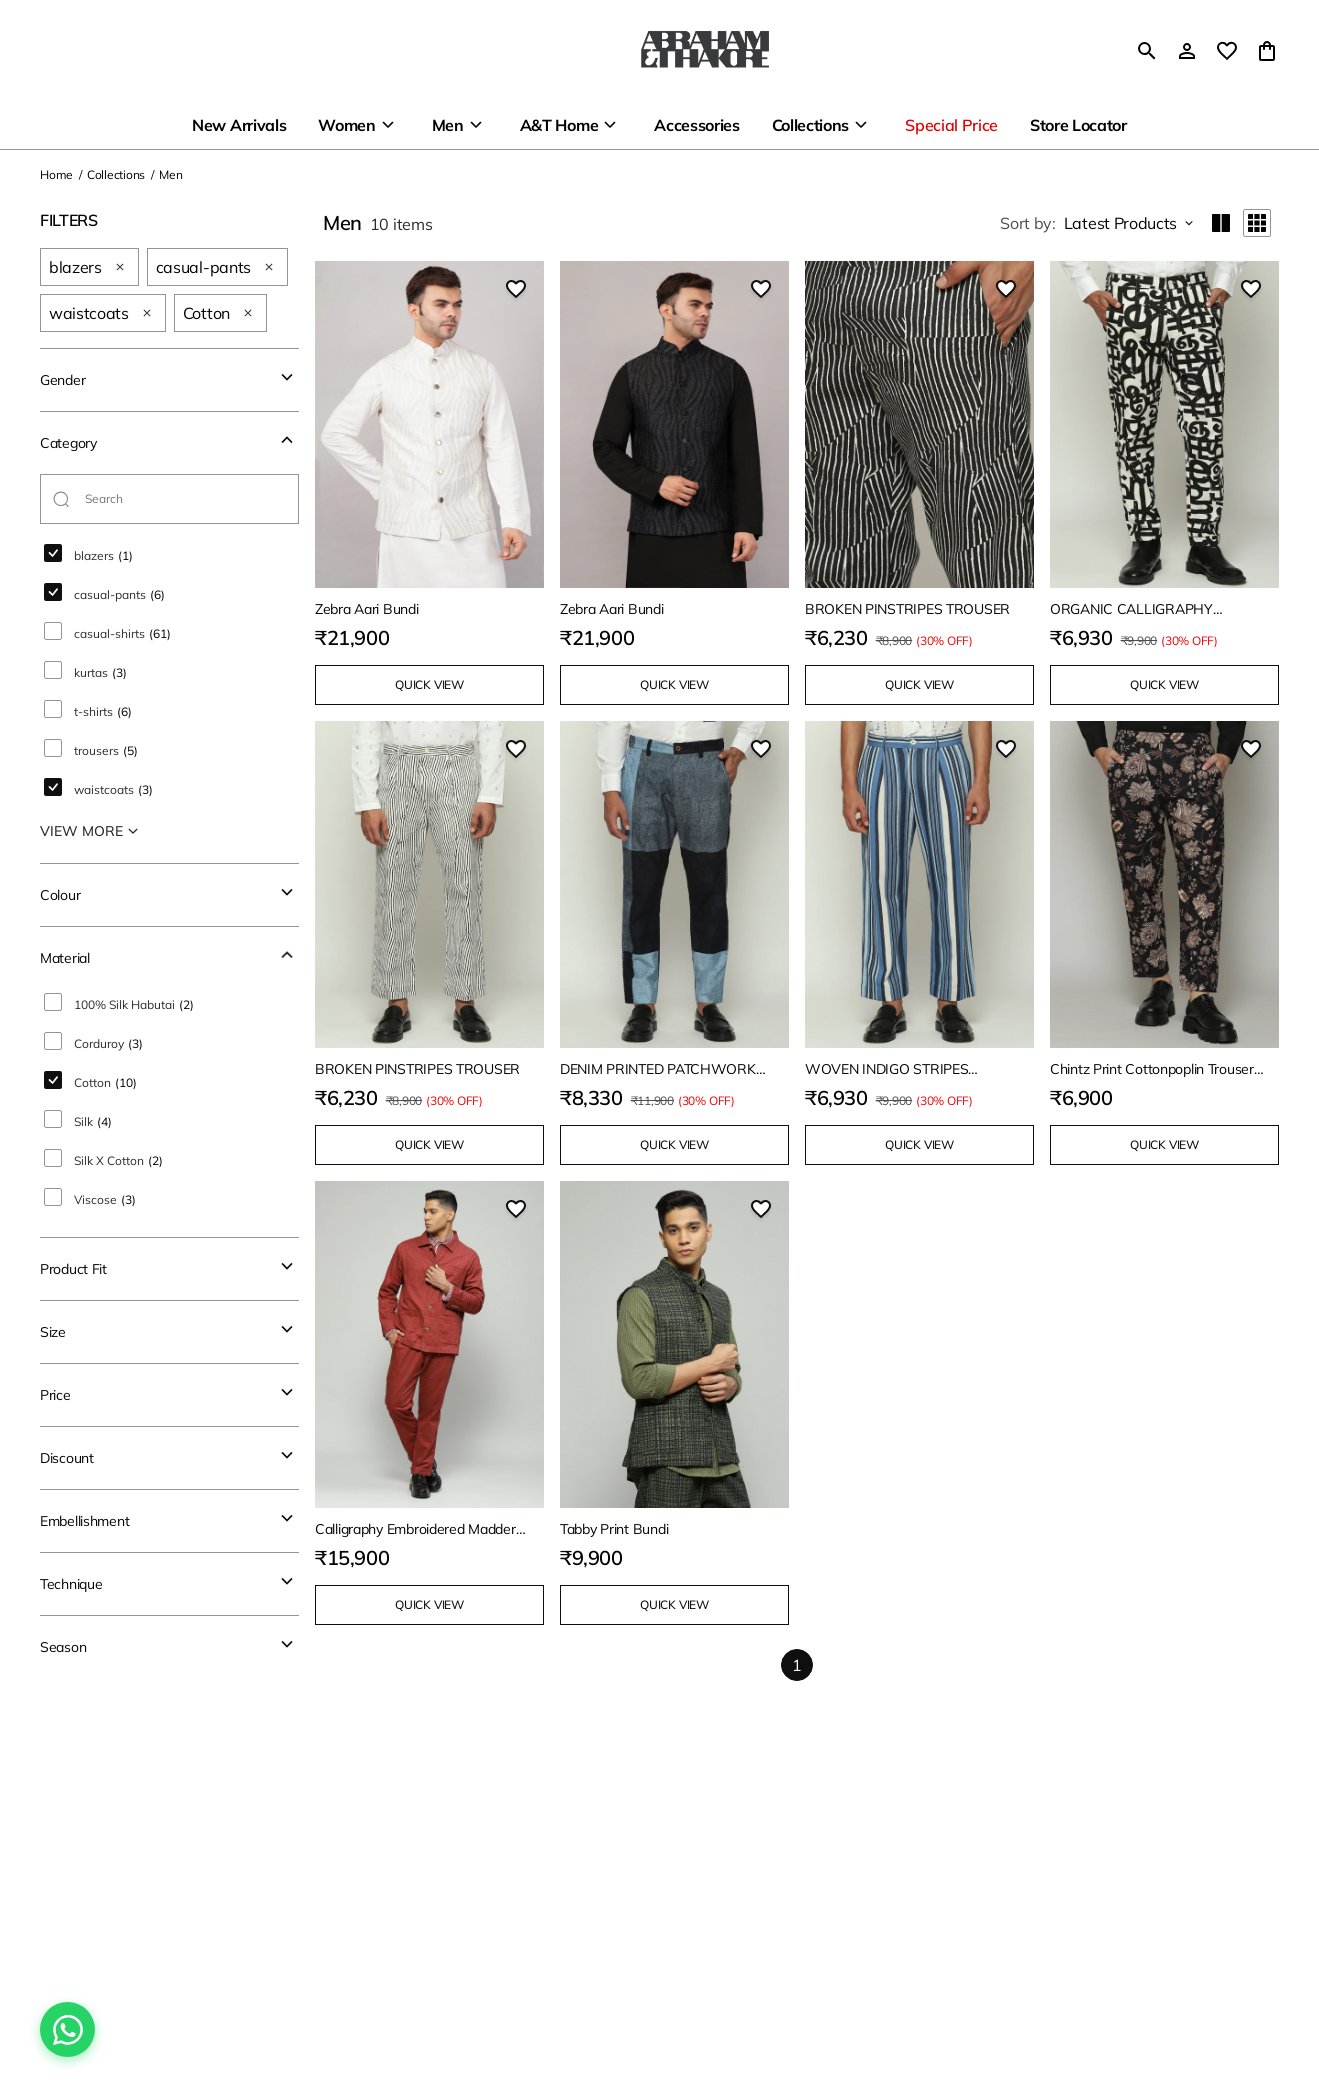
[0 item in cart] (1267, 51)
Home (56, 174)
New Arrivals (239, 125)
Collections (810, 125)
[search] (1147, 51)
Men (448, 125)
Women (346, 125)
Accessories (696, 125)
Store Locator (1078, 125)
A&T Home (559, 125)
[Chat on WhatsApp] (67, 2029)
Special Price (951, 125)
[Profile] (1187, 51)
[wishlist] (1227, 51)
